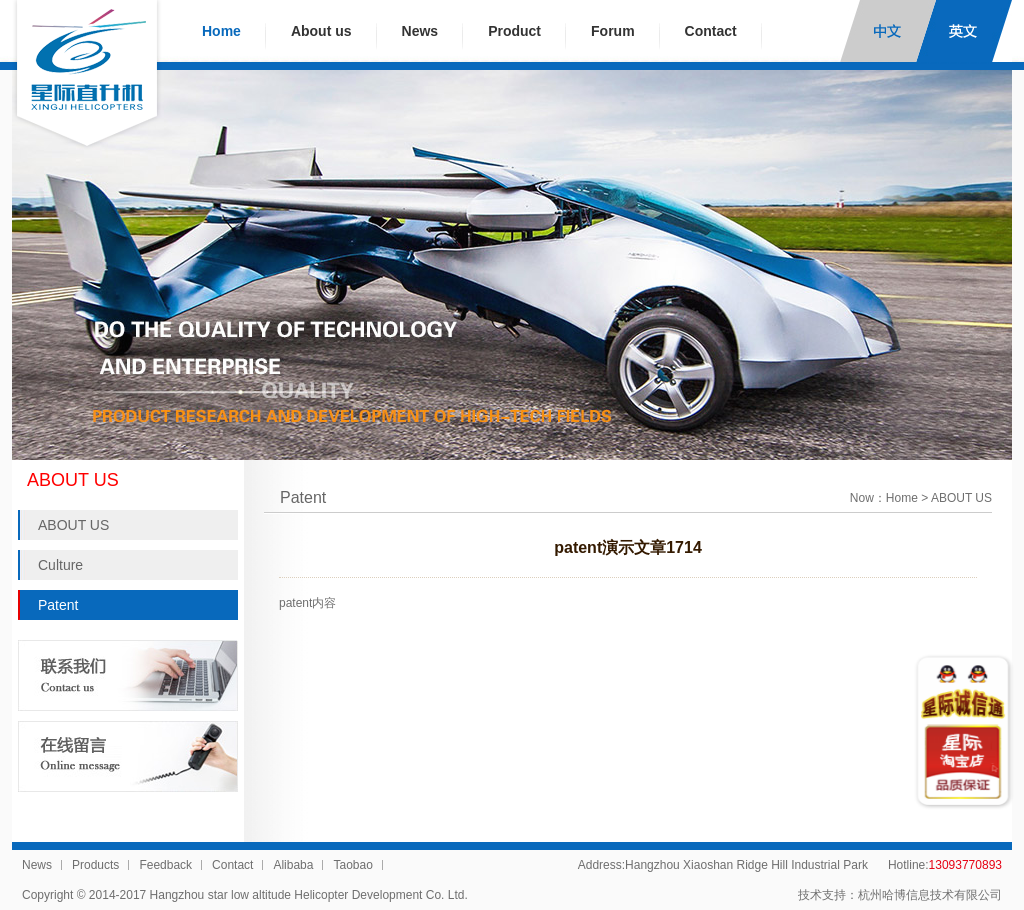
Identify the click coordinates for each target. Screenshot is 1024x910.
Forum (613, 31)
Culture (60, 565)
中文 (888, 31)
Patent (58, 605)
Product (514, 31)
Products (95, 865)
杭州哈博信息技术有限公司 (930, 895)
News (420, 31)
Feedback (165, 865)
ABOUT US (73, 525)
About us (321, 31)
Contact (711, 31)
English (964, 31)
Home (221, 31)
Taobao (352, 865)
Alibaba (293, 865)
